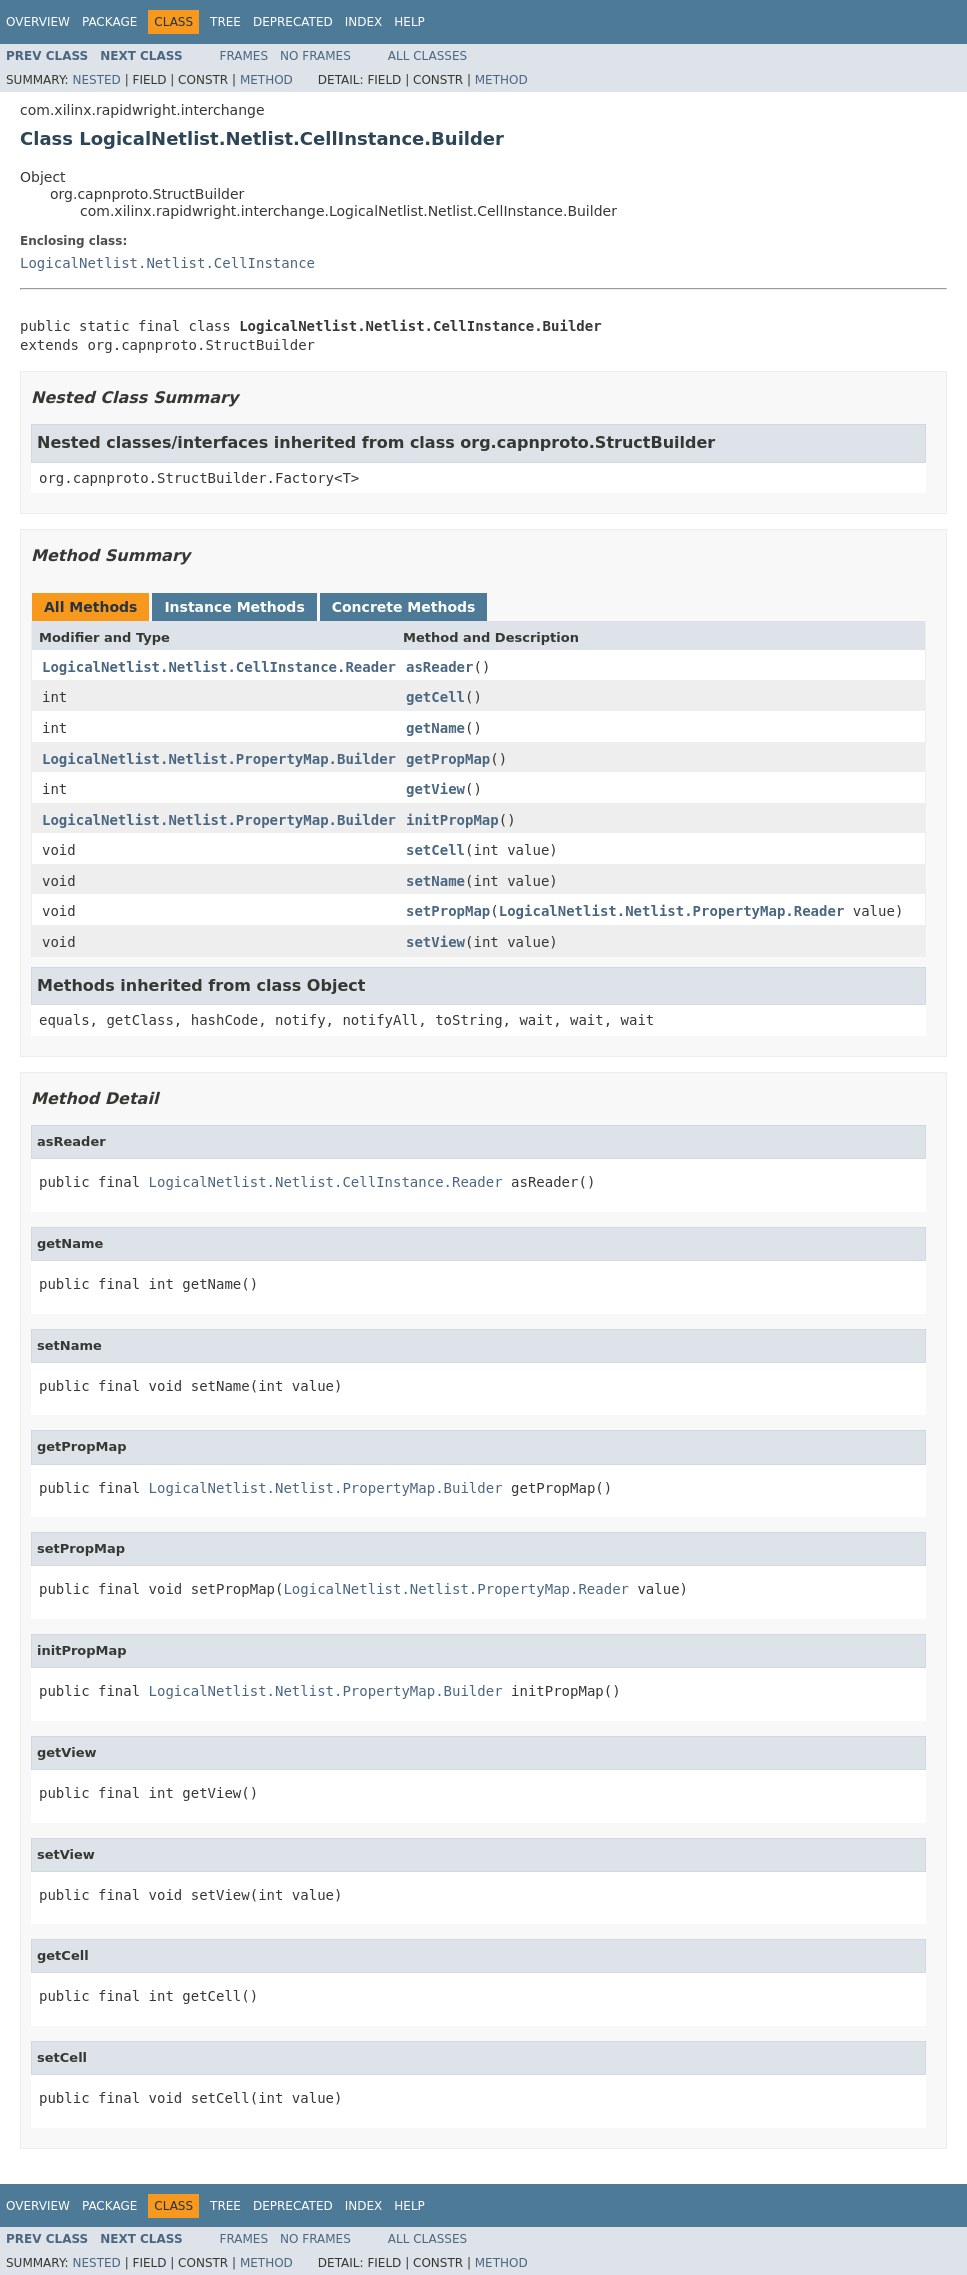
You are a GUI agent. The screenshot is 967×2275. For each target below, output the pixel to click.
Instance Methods (234, 607)
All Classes (427, 56)
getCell (435, 697)
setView (435, 942)
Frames (244, 56)
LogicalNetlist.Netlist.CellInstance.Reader (219, 667)
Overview (38, 22)
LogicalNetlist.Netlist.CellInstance (167, 263)
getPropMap (448, 759)
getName (435, 728)
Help (409, 22)
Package (109, 22)
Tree (225, 22)
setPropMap (448, 911)
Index (364, 22)
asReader (439, 667)
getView (435, 789)
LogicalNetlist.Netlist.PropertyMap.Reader (672, 911)
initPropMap (452, 820)
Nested (96, 80)
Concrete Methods (404, 607)
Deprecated (293, 22)
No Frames (315, 56)
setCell (435, 850)
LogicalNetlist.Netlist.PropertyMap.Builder (219, 759)
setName (435, 881)
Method (266, 80)
